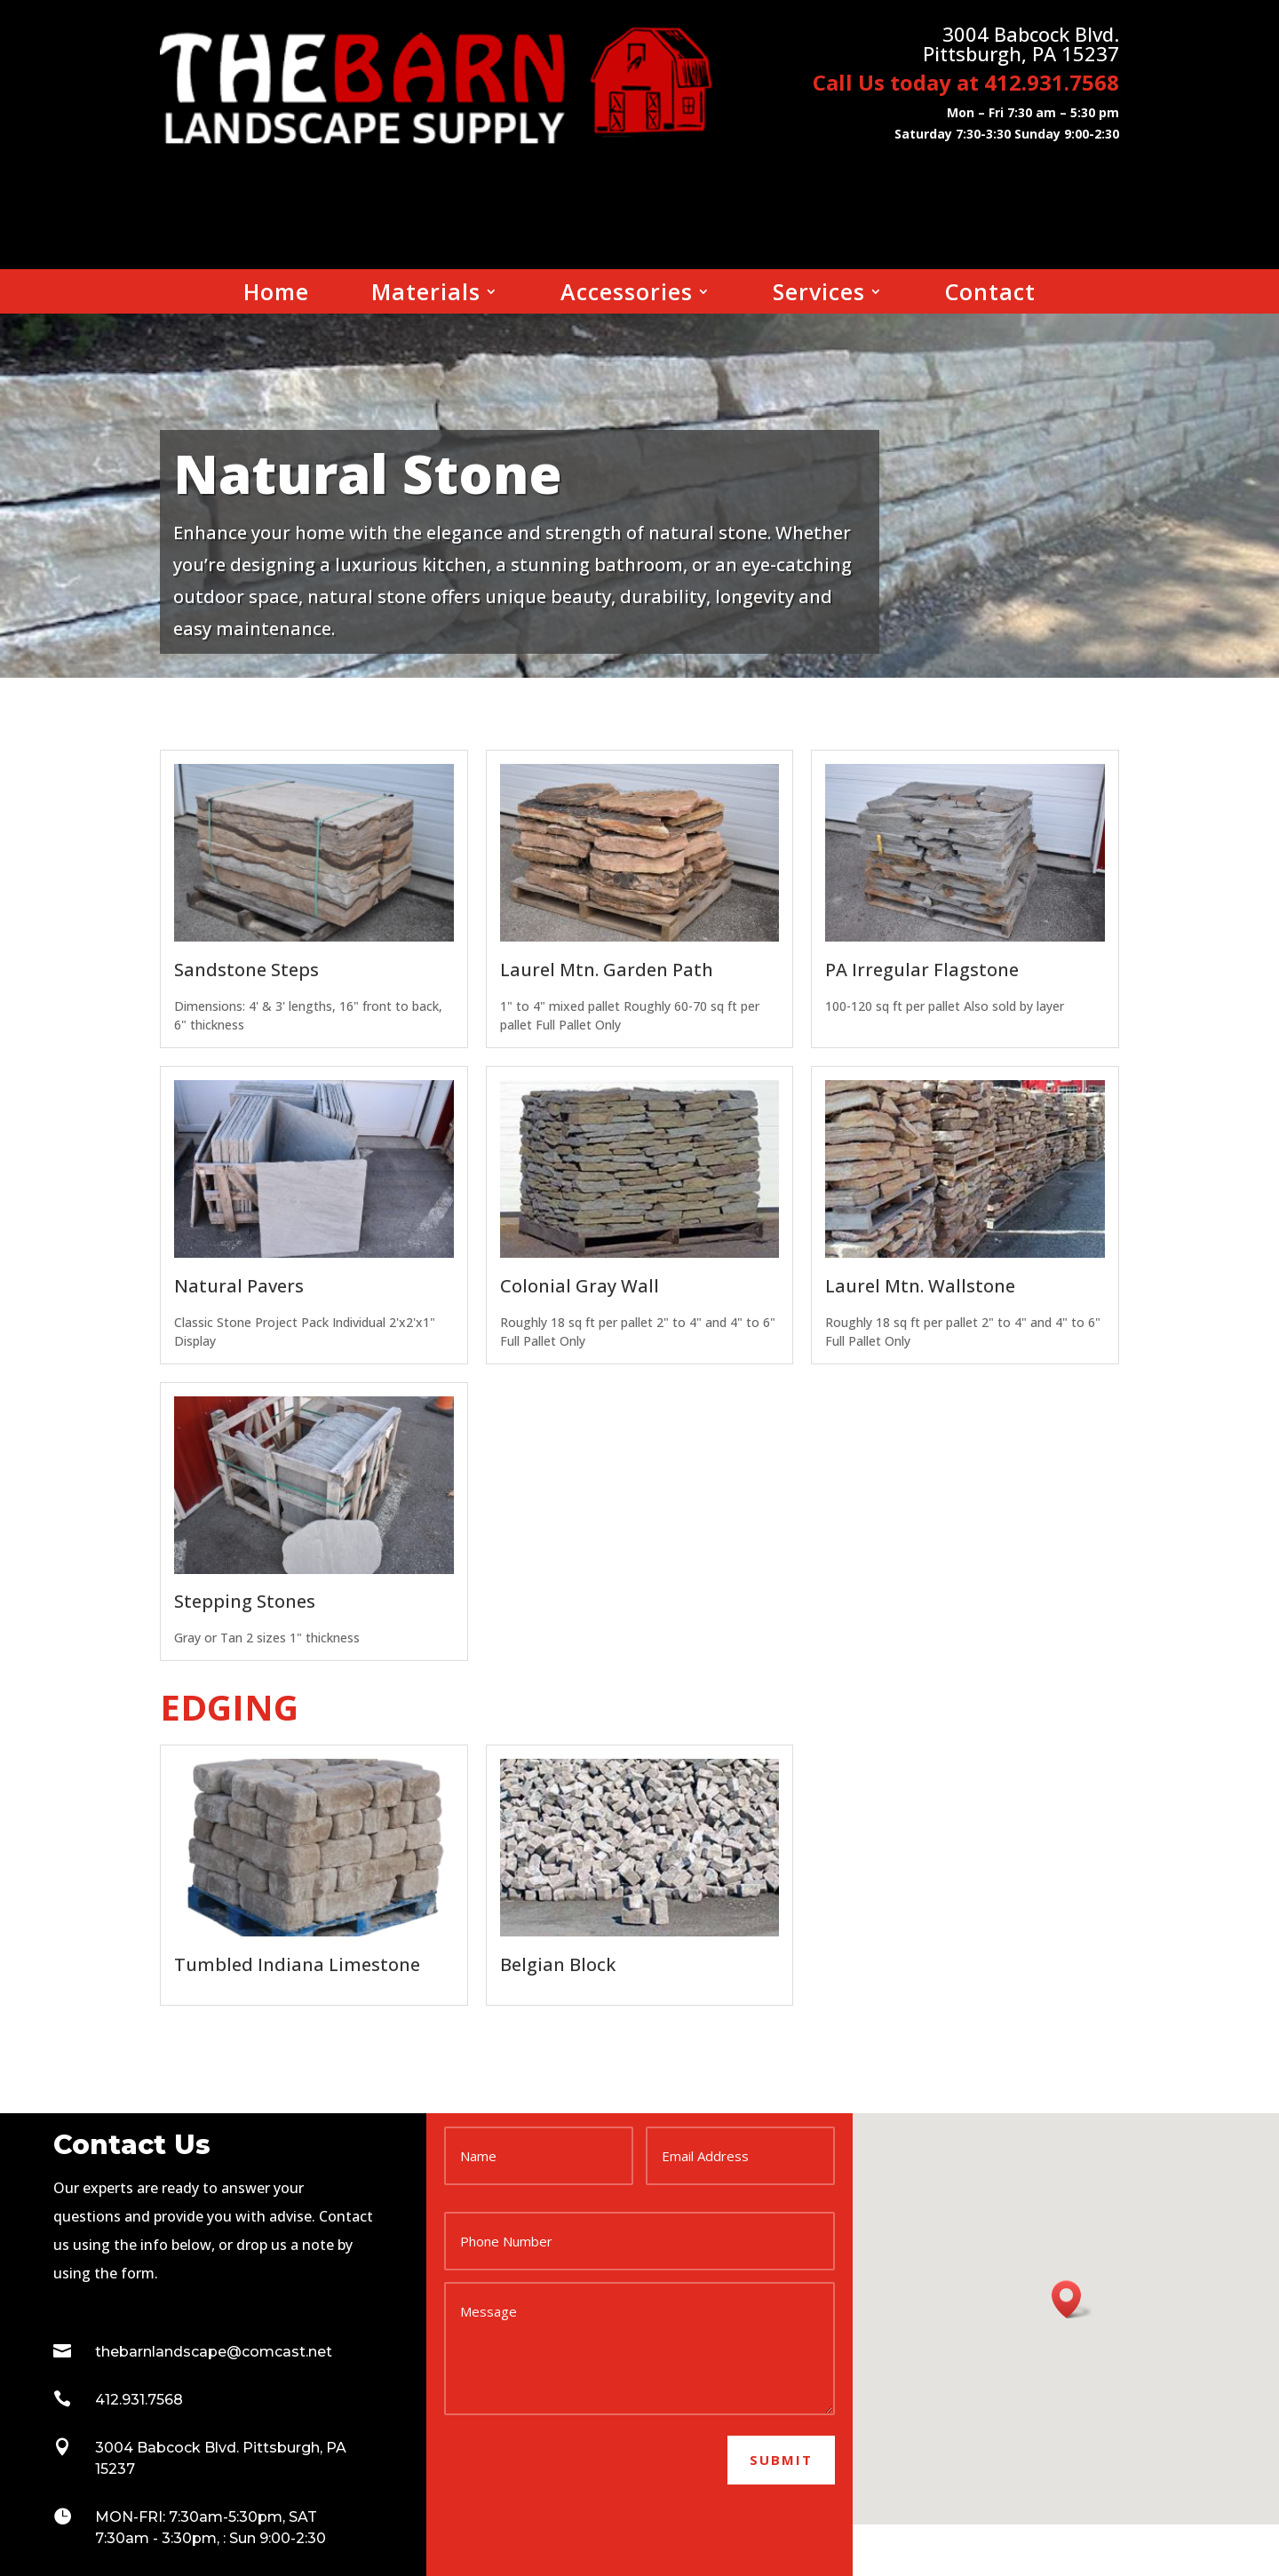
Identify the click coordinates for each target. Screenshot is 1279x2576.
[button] (1072, 2299)
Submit (781, 2460)
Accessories (626, 295)
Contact (990, 295)
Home (276, 295)
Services (819, 295)
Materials (426, 295)
